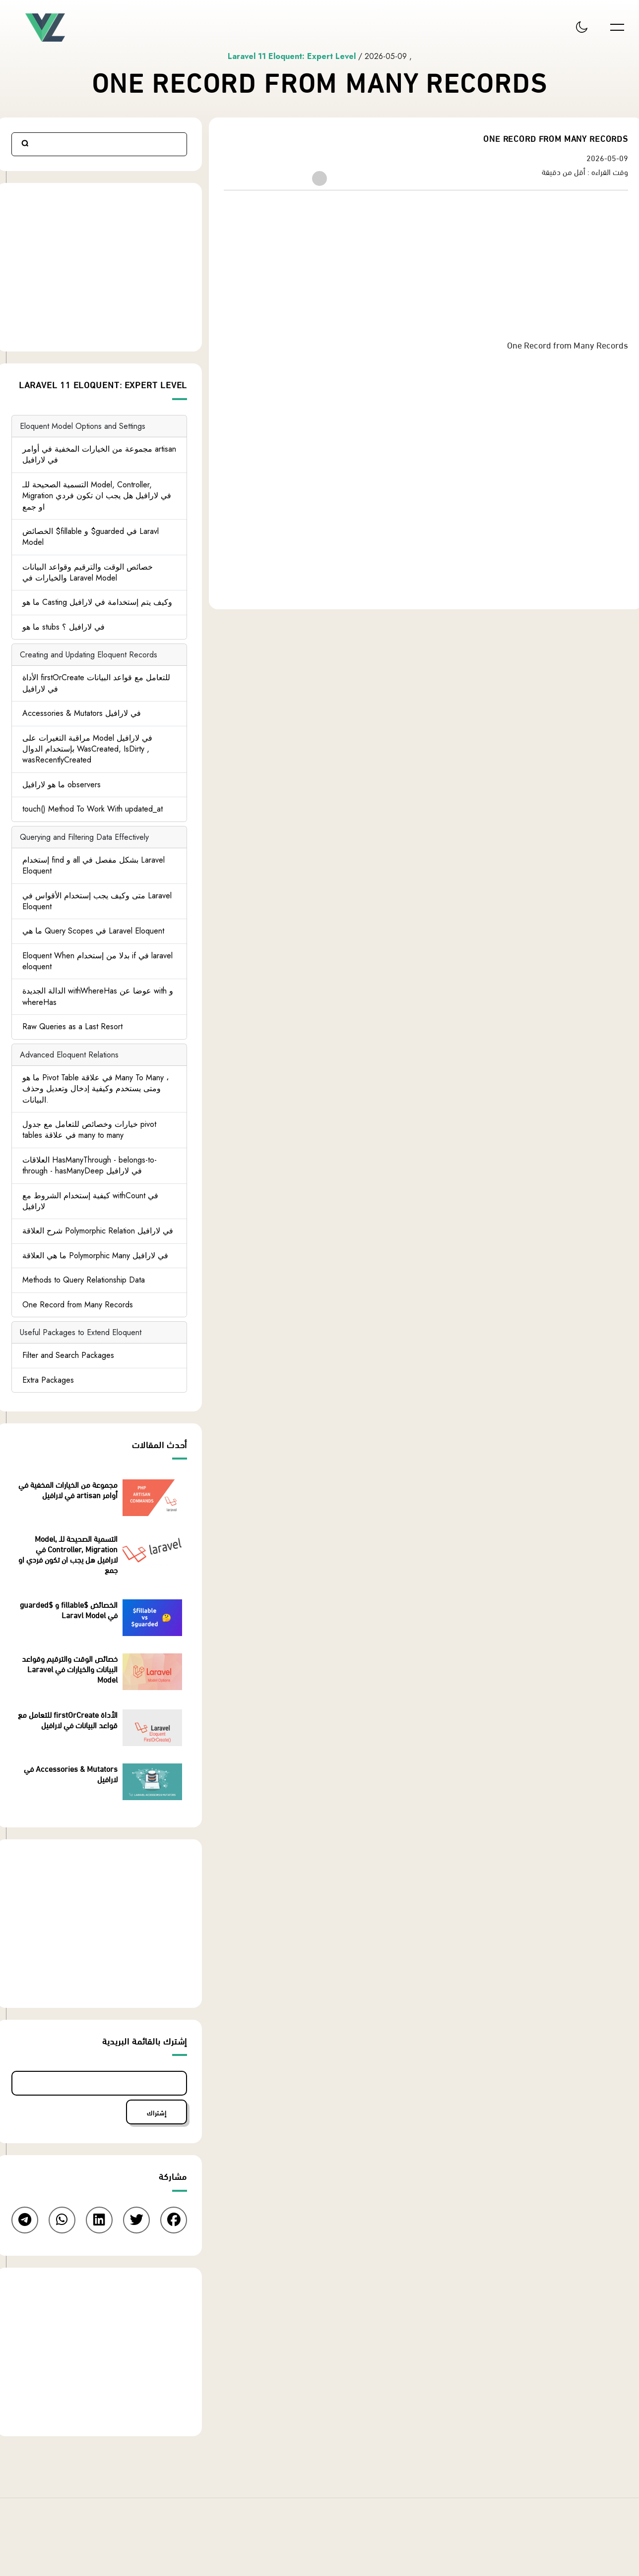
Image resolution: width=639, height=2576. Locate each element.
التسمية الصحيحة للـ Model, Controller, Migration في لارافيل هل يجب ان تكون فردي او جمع (96, 496)
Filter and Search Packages (68, 1355)
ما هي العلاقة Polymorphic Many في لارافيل (95, 1255)
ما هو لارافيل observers (61, 784)
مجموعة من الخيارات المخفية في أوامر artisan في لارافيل (99, 454)
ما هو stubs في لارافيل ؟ (63, 627)
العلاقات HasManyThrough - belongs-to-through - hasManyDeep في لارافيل (89, 1165)
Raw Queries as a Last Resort (72, 1026)
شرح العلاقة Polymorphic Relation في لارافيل (97, 1231)
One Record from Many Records (77, 1304)
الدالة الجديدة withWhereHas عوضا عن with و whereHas (97, 997)
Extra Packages (48, 1380)
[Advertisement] (426, 267)
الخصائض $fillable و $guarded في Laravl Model (90, 537)
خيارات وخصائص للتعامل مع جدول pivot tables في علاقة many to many (89, 1129)
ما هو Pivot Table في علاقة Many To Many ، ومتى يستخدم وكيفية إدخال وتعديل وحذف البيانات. (95, 1089)
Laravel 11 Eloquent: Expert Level (293, 56)
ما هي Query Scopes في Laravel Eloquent (93, 931)
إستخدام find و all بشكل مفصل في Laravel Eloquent (93, 865)
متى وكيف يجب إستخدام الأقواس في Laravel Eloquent (97, 901)
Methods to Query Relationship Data (83, 1280)
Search (25, 144)
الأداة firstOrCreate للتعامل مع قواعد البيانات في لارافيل (96, 683)
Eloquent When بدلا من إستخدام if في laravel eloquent (97, 961)
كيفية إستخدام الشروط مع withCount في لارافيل (90, 1201)
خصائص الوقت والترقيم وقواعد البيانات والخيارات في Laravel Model (87, 572)
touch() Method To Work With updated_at (92, 809)
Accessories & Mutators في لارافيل (81, 713)
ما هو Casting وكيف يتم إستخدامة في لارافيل (97, 602)
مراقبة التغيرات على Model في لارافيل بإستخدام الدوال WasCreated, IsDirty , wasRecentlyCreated (87, 749)
